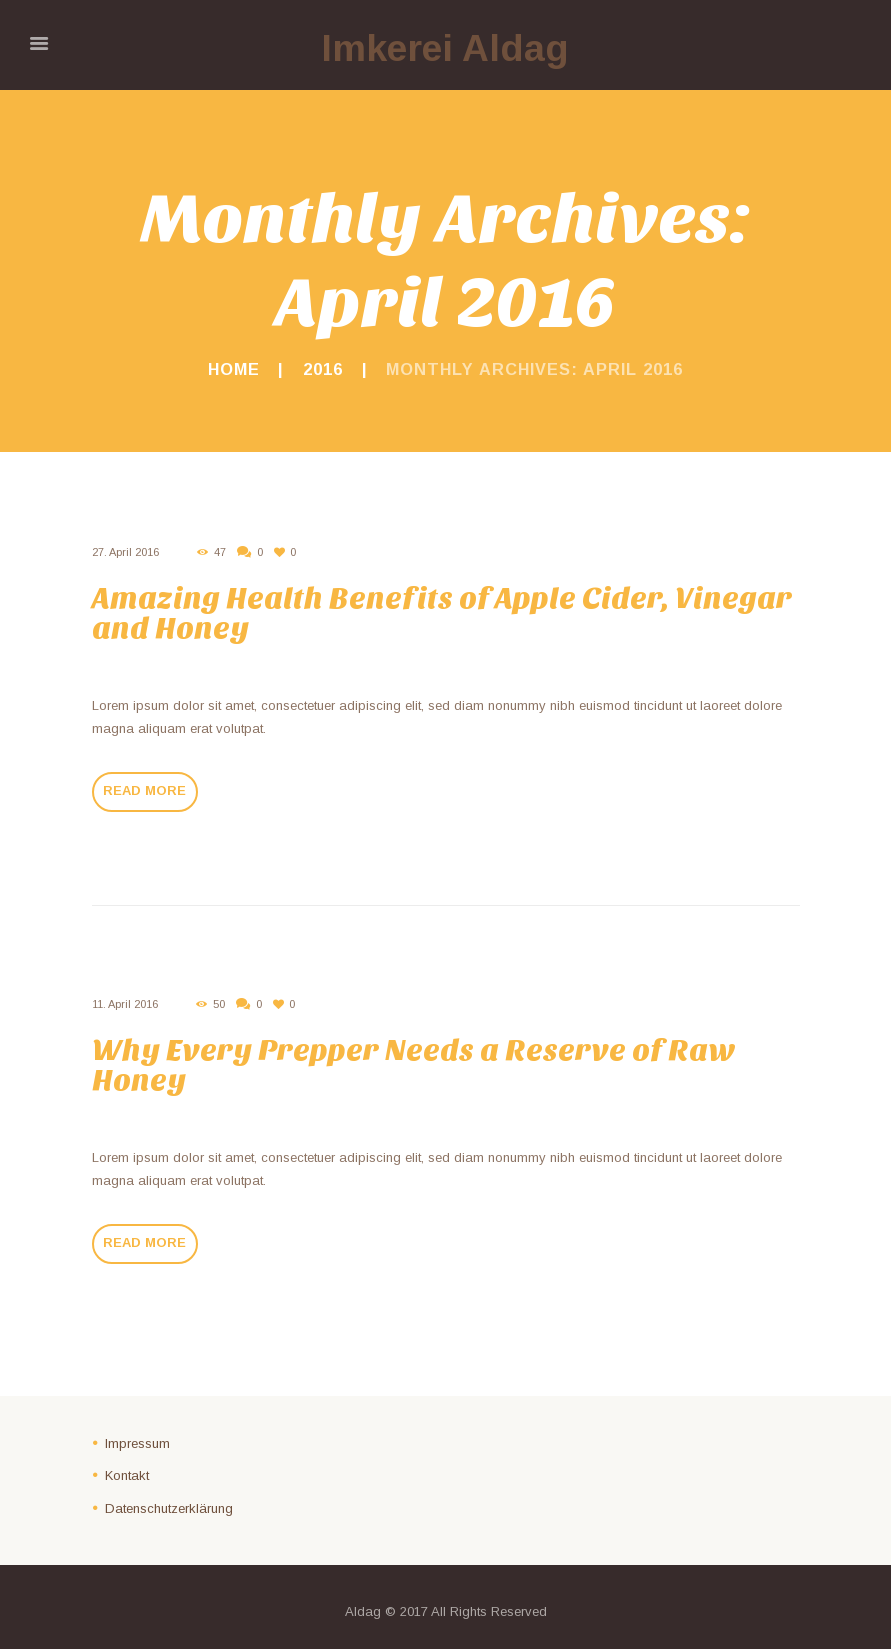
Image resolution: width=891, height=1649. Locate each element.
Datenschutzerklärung (169, 1508)
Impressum (137, 1443)
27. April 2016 (125, 552)
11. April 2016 (125, 1004)
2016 (323, 369)
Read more (144, 790)
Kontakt (127, 1475)
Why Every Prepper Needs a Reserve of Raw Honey (414, 1065)
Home (234, 369)
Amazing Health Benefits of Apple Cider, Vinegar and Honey (442, 613)
